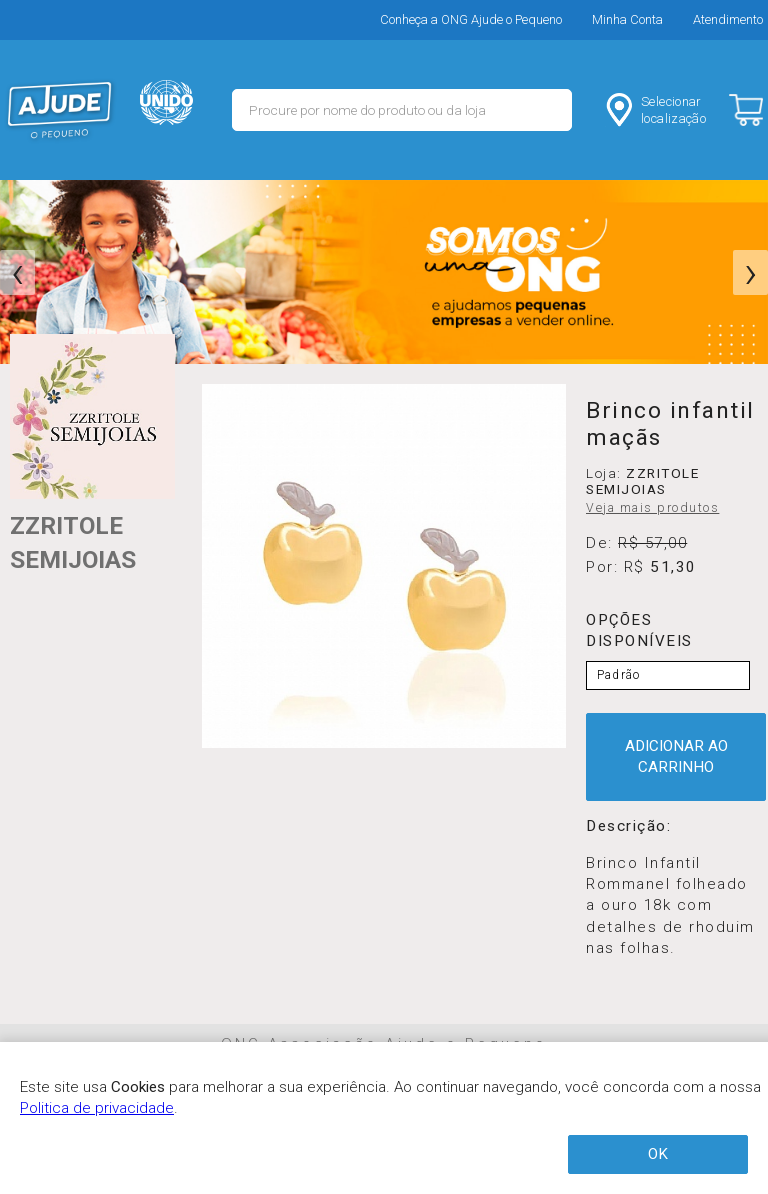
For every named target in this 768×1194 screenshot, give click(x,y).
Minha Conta (627, 19)
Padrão (618, 675)
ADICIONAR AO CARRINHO (676, 756)
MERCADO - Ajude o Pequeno (60, 110)
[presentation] (17, 273)
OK (658, 1154)
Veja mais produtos (652, 508)
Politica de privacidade (97, 1108)
